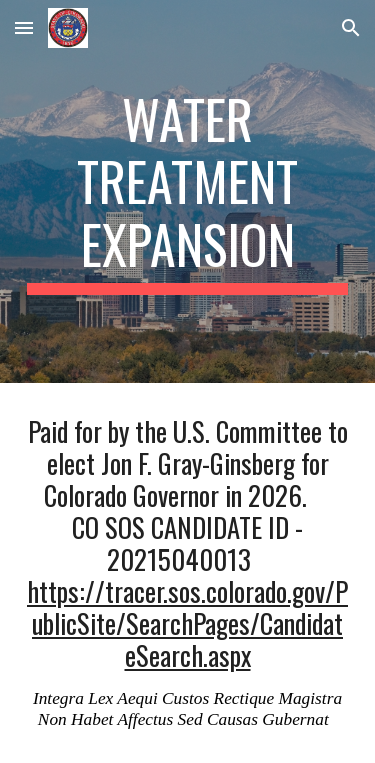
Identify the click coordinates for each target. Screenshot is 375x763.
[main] (188, 191)
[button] (24, 27)
